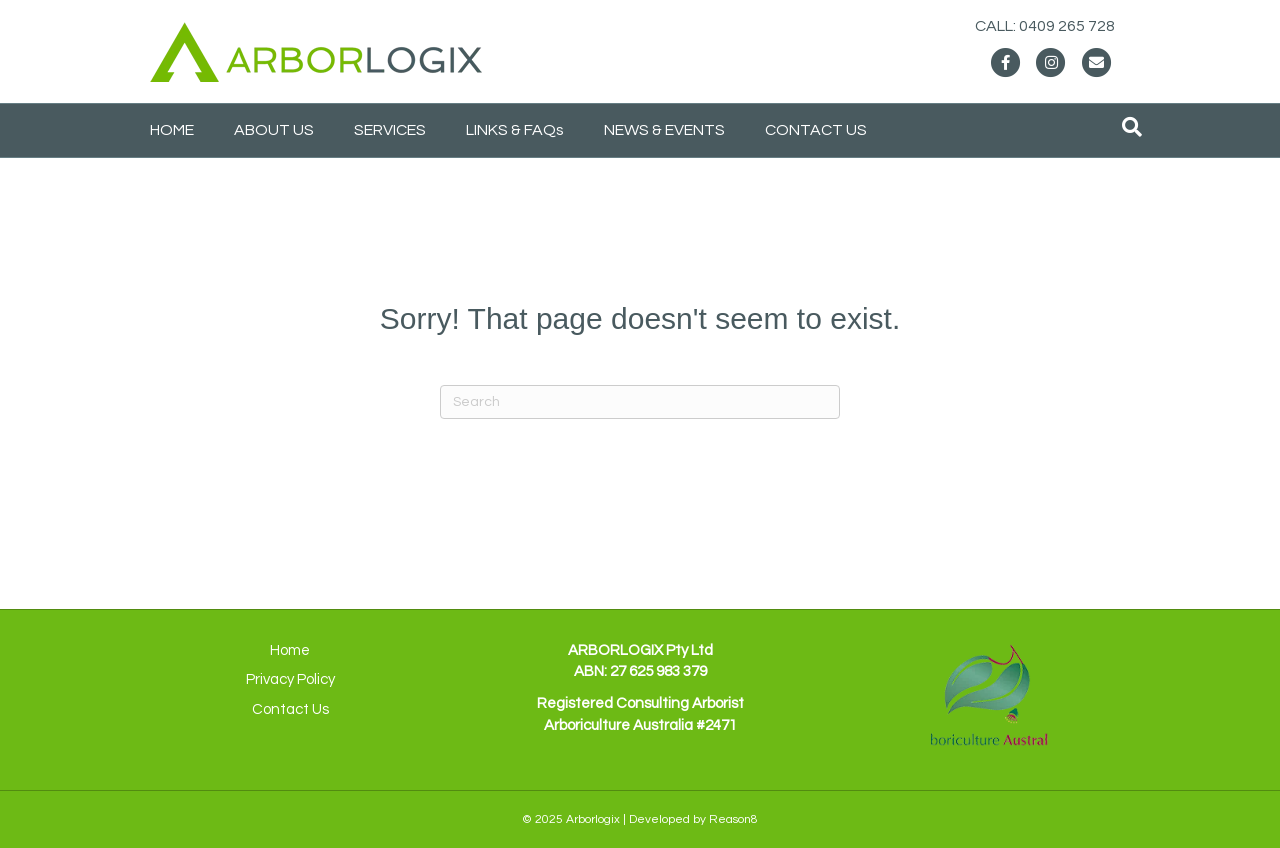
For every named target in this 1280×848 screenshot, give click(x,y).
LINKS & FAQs (515, 130)
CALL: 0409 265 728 (1065, 26)
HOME (172, 130)
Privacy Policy (290, 679)
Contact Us (290, 709)
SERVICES (390, 130)
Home (290, 650)
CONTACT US (816, 130)
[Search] (1132, 127)
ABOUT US (274, 130)
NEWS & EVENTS (664, 130)
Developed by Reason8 (693, 819)
